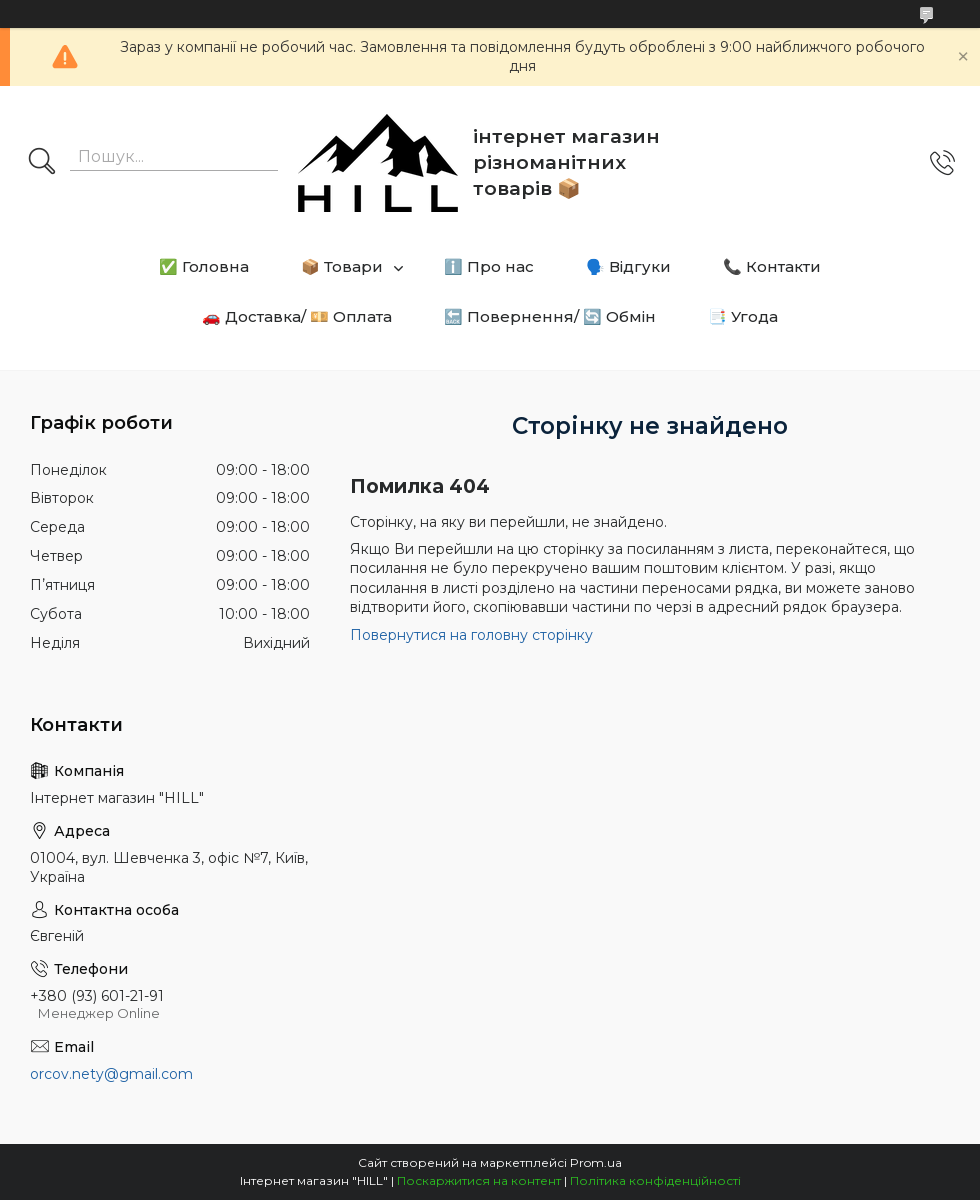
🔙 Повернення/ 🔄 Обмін (550, 316)
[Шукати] (42, 163)
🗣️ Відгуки (628, 266)
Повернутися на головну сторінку (471, 635)
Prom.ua (596, 1162)
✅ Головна (204, 266)
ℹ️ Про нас (489, 266)
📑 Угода (743, 316)
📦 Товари (342, 266)
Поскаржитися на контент (479, 1180)
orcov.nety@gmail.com (111, 1074)
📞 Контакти (772, 266)
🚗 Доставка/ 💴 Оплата (297, 316)
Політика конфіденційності (655, 1180)
